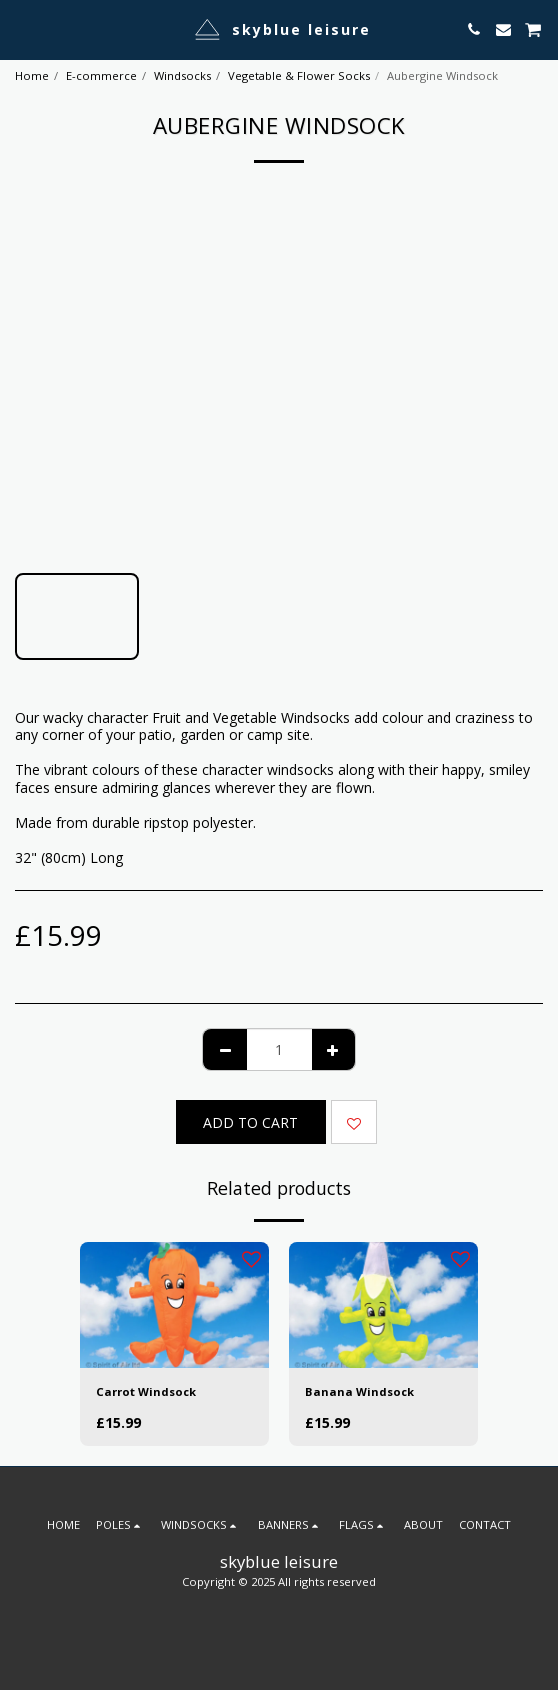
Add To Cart (250, 1122)
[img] (174, 1305)
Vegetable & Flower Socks (299, 75)
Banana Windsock (359, 1391)
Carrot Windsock (146, 1391)
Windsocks (182, 75)
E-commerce (101, 75)
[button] (22, 28)
